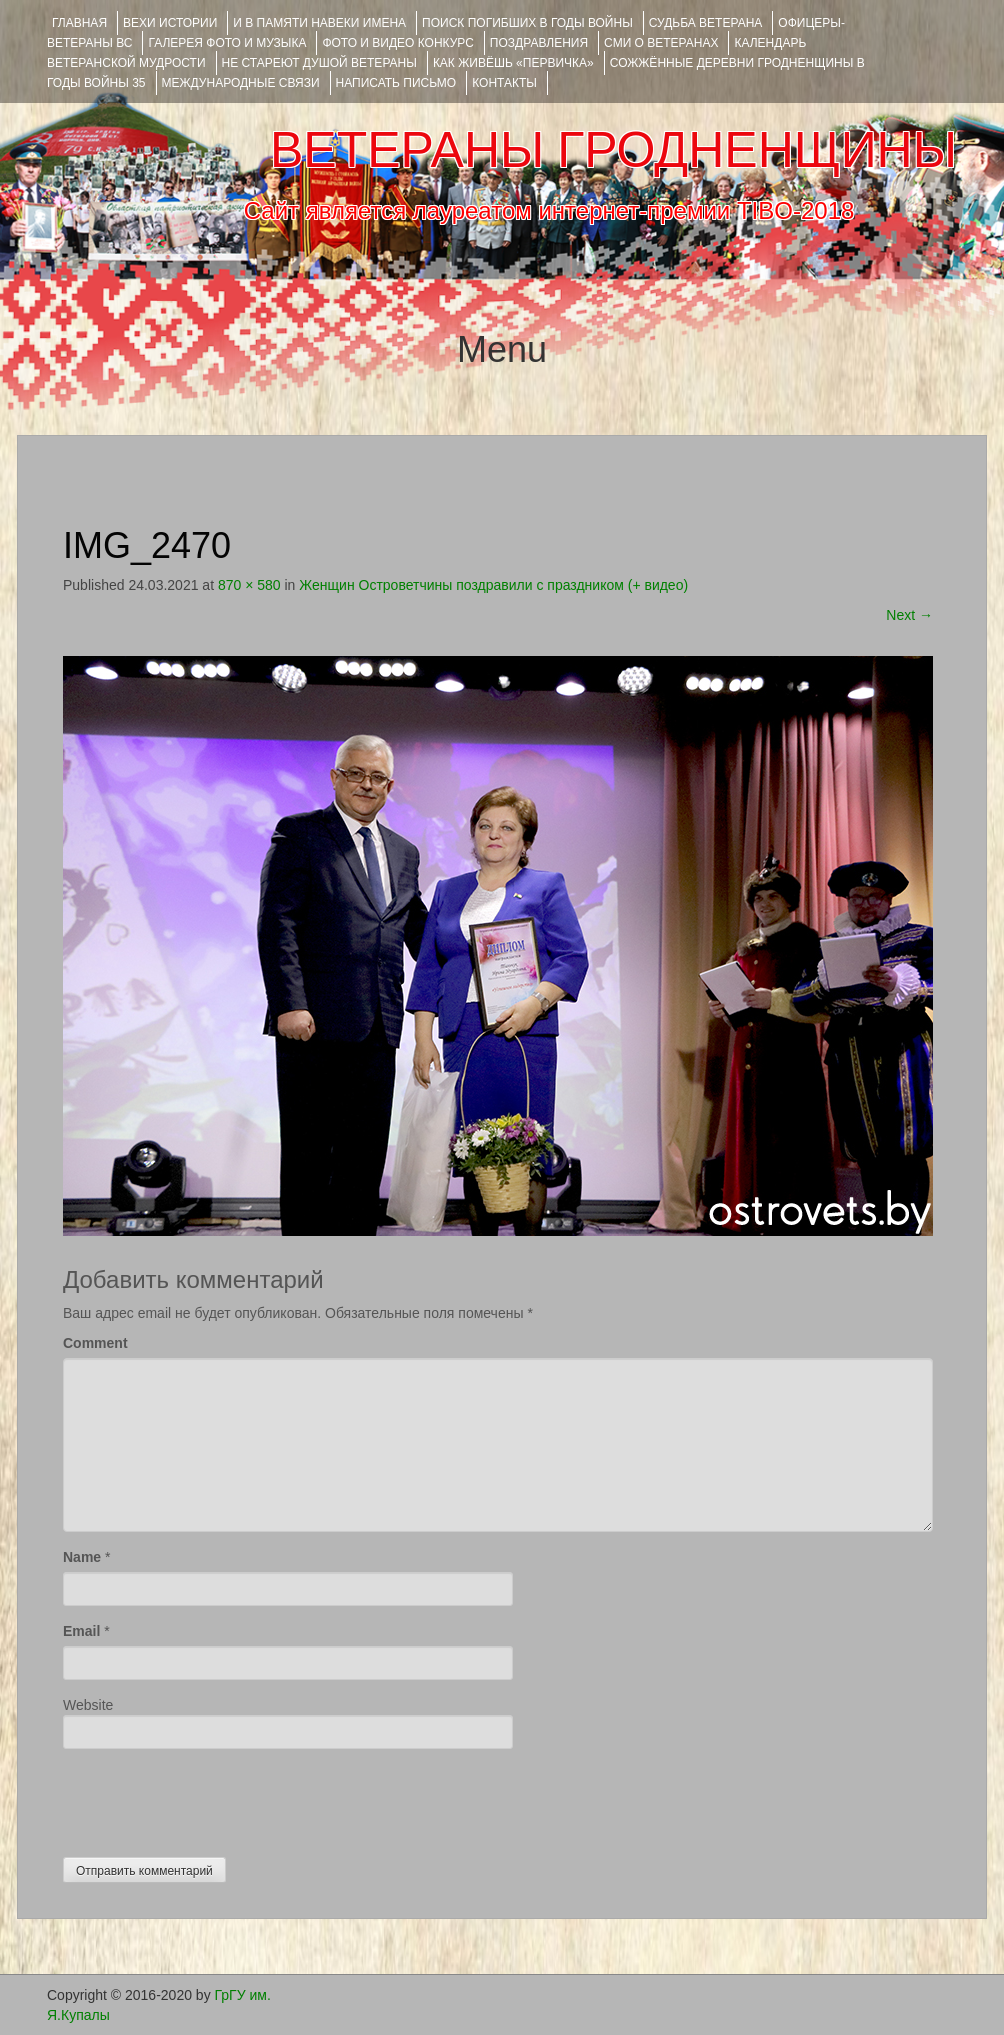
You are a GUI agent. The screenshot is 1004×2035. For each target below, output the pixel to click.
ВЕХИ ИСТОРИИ (170, 23)
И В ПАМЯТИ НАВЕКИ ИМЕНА (319, 23)
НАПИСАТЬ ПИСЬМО (396, 83)
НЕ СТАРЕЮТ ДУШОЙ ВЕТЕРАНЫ (319, 63)
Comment (95, 1343)
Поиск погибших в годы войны (527, 23)
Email (81, 1631)
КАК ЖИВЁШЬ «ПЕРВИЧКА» (513, 63)
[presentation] (215, 1798)
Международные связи (241, 83)
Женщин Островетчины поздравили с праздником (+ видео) (493, 585)
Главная (79, 23)
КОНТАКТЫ (504, 83)
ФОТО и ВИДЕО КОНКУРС (397, 43)
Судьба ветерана (706, 23)
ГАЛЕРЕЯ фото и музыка (227, 43)
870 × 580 (249, 585)
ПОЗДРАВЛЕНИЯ (539, 43)
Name (82, 1557)
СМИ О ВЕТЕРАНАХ (661, 43)
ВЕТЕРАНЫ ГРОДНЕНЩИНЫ (613, 150)
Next (909, 615)
